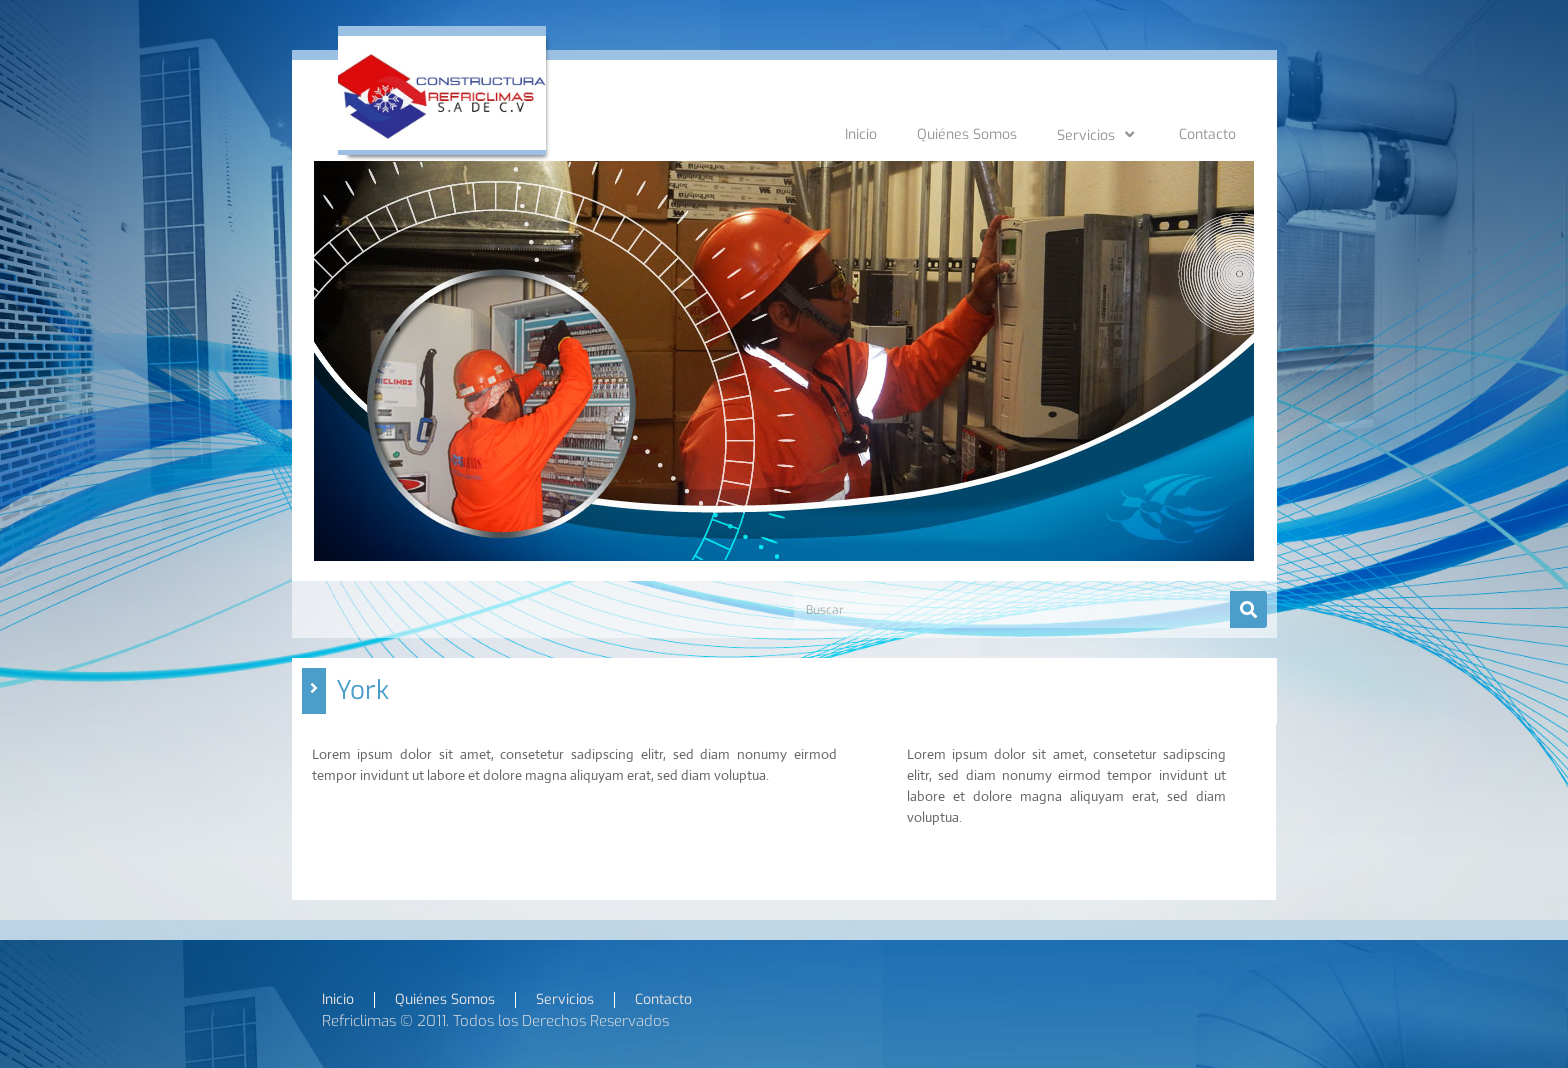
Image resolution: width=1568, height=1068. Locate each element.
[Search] (1248, 609)
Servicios (1098, 135)
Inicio (861, 134)
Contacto (1207, 134)
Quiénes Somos (967, 134)
